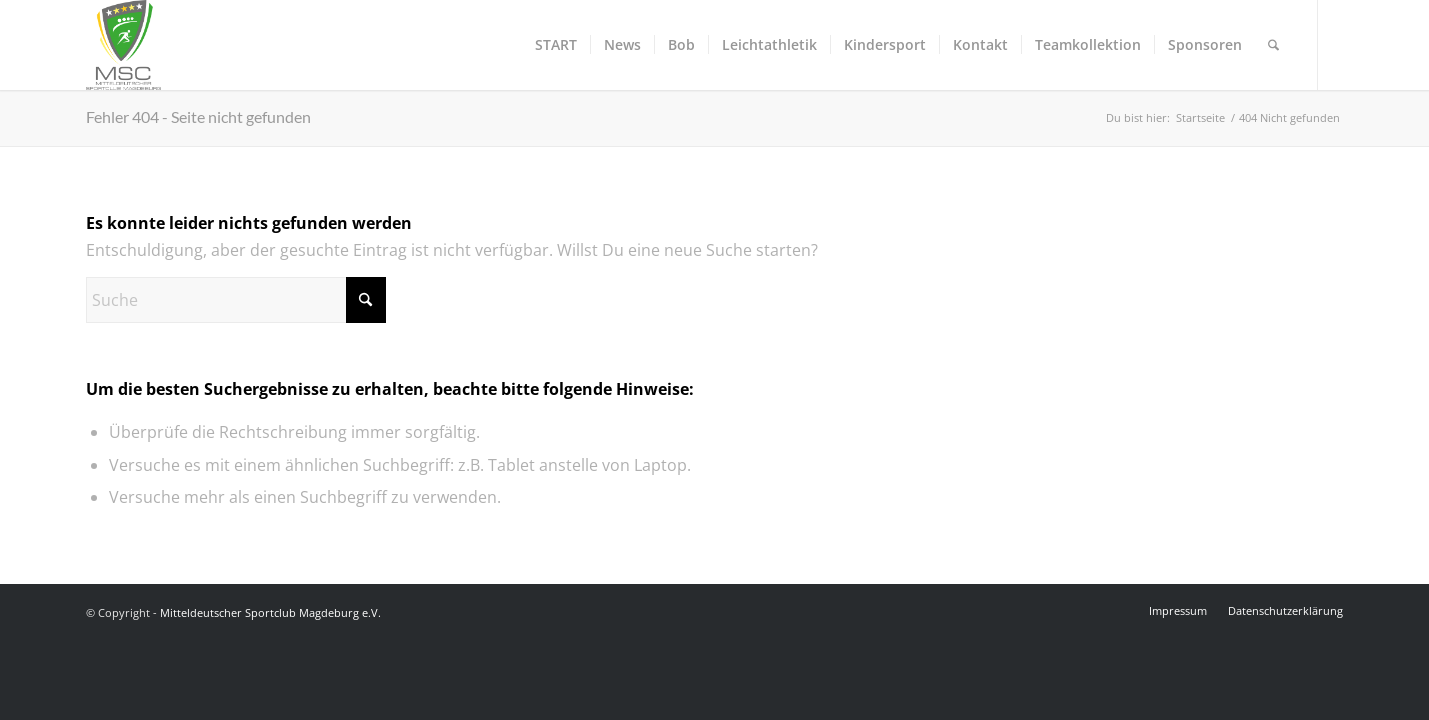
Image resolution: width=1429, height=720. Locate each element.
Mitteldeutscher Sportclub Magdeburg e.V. (270, 612)
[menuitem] (556, 45)
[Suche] (1273, 45)
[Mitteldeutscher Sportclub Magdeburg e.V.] (123, 45)
